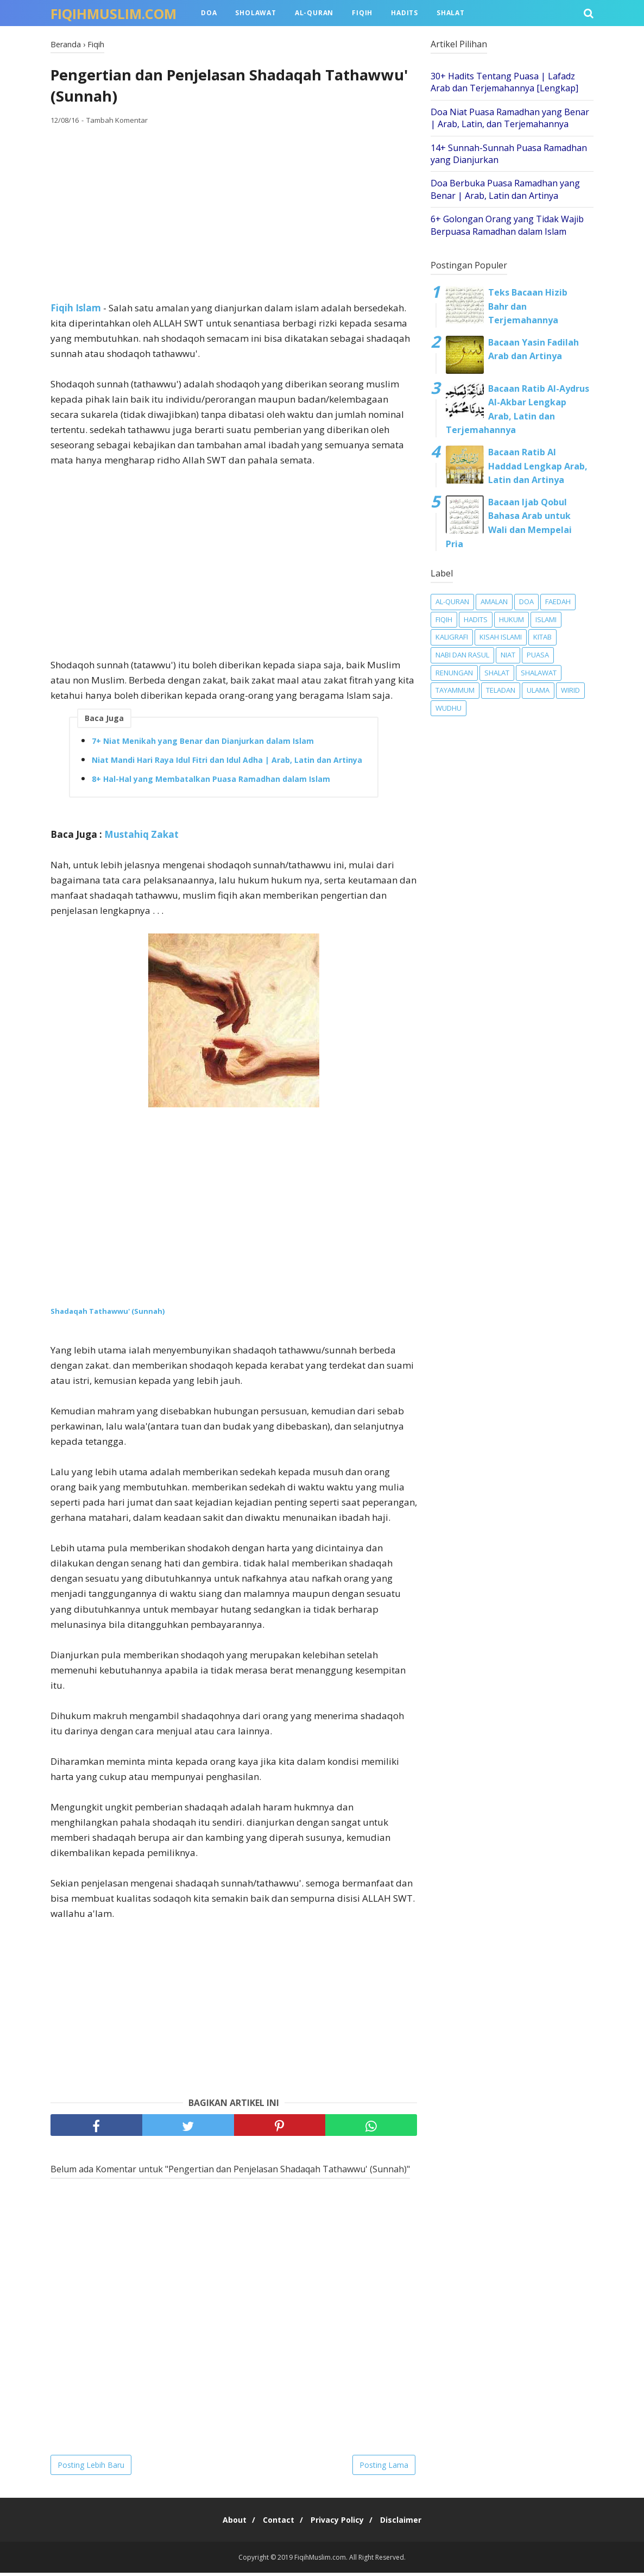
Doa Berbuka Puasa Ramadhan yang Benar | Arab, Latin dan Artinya (505, 189)
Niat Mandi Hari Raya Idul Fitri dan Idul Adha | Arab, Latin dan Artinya (227, 764)
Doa (209, 12)
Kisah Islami (500, 637)
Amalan (494, 601)
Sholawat (255, 12)
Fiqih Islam (75, 311)
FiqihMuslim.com (113, 13)
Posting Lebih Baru (91, 2468)
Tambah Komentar (117, 124)
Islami (546, 619)
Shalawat (539, 673)
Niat (508, 655)
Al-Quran (314, 12)
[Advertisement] (233, 217)
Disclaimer (409, 2523)
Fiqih (362, 12)
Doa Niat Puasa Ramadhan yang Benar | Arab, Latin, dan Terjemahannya (510, 118)
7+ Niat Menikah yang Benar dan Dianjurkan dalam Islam (203, 744)
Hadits (404, 12)
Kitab (542, 637)
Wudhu (448, 708)
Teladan (500, 690)
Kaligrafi (451, 637)
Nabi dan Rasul (462, 655)
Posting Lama (383, 2468)
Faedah (558, 601)
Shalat (451, 12)
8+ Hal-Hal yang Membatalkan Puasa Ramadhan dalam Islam (211, 783)
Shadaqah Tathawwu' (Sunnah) (107, 1314)
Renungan (454, 673)
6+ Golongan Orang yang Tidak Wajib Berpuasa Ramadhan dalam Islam (507, 225)
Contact (276, 2523)
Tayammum (455, 690)
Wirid (570, 690)
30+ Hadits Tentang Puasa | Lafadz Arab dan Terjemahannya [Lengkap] (504, 82)
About (226, 2523)
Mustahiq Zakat (141, 838)
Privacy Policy (340, 2523)
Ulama (538, 690)
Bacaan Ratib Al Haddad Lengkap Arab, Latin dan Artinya (538, 466)
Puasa (538, 655)
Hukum (511, 619)
